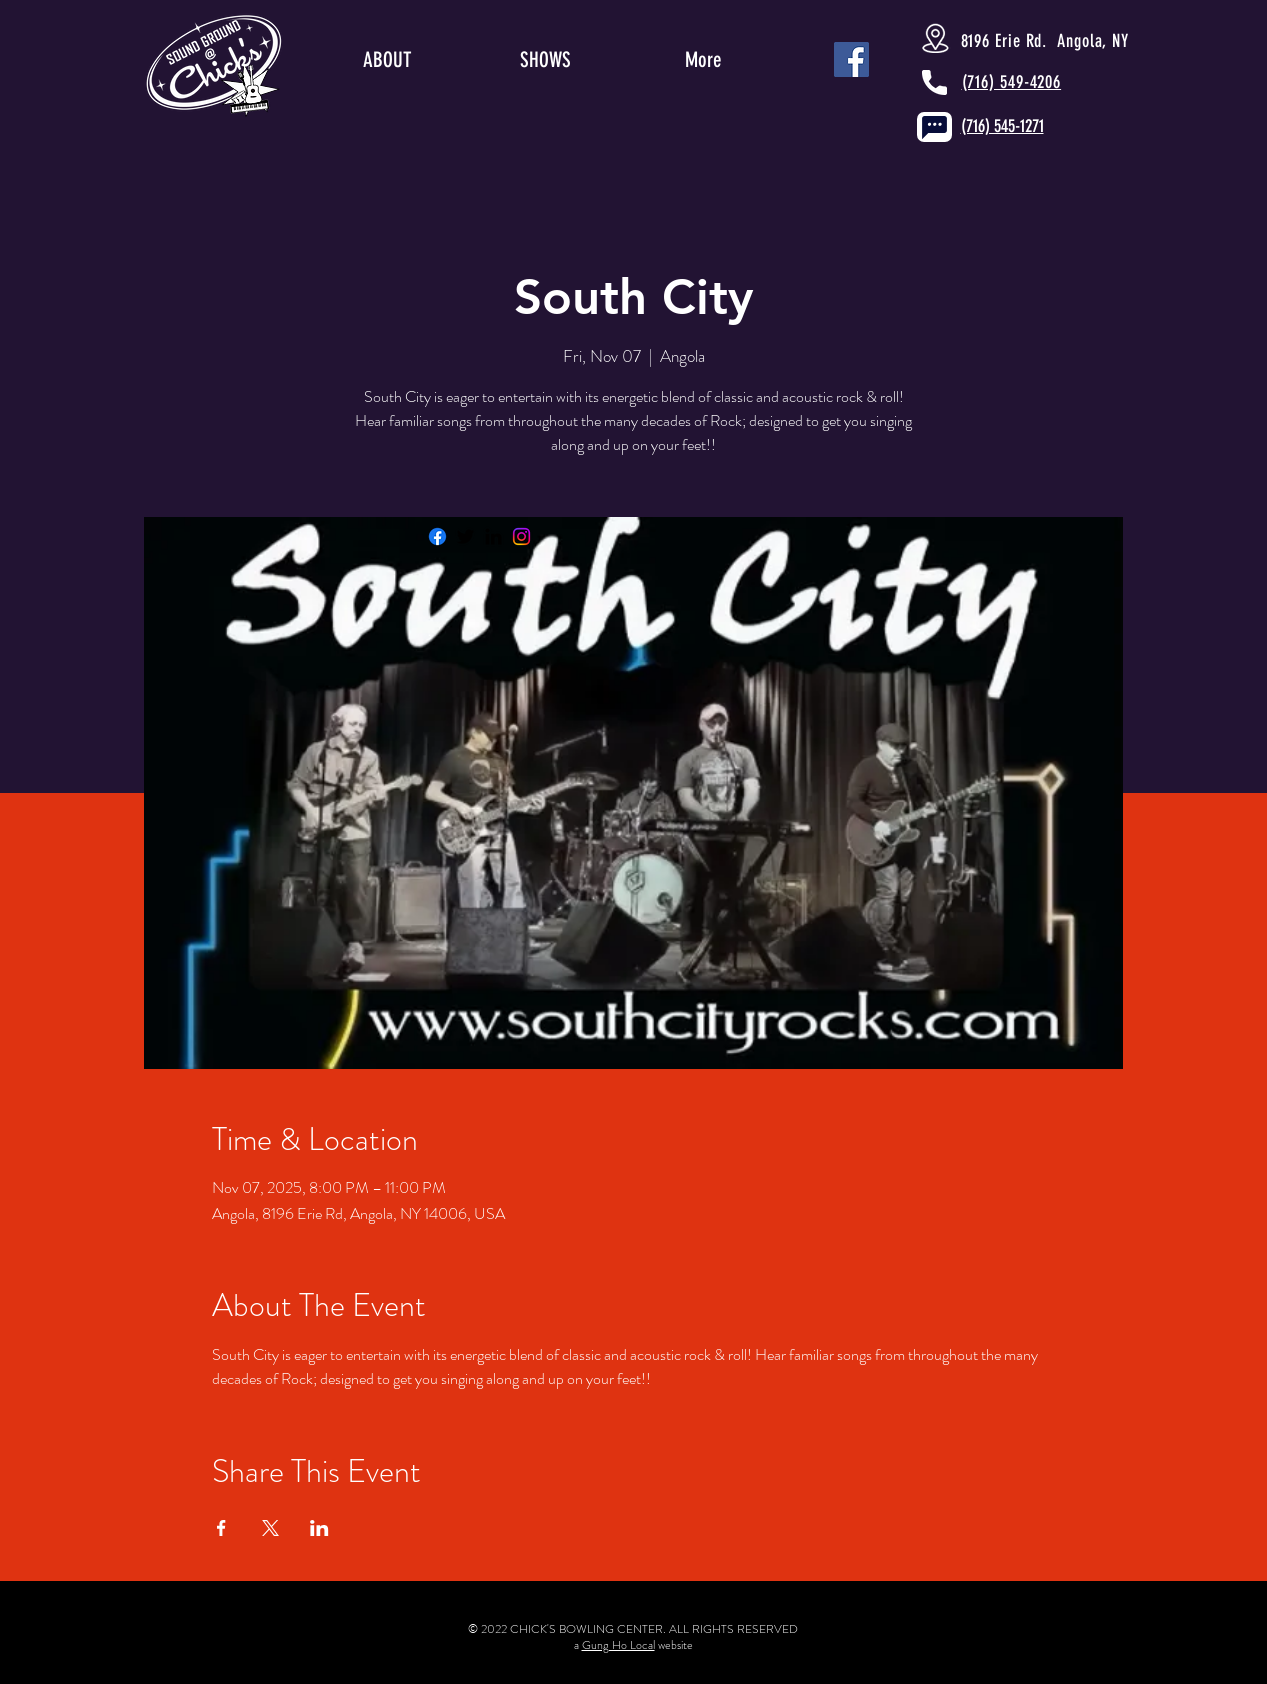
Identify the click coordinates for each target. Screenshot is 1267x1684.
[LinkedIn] (493, 536)
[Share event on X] (270, 1528)
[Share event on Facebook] (221, 1528)
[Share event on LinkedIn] (319, 1528)
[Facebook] (437, 536)
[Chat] (934, 127)
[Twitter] (465, 536)
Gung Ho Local (618, 1645)
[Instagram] (521, 536)
